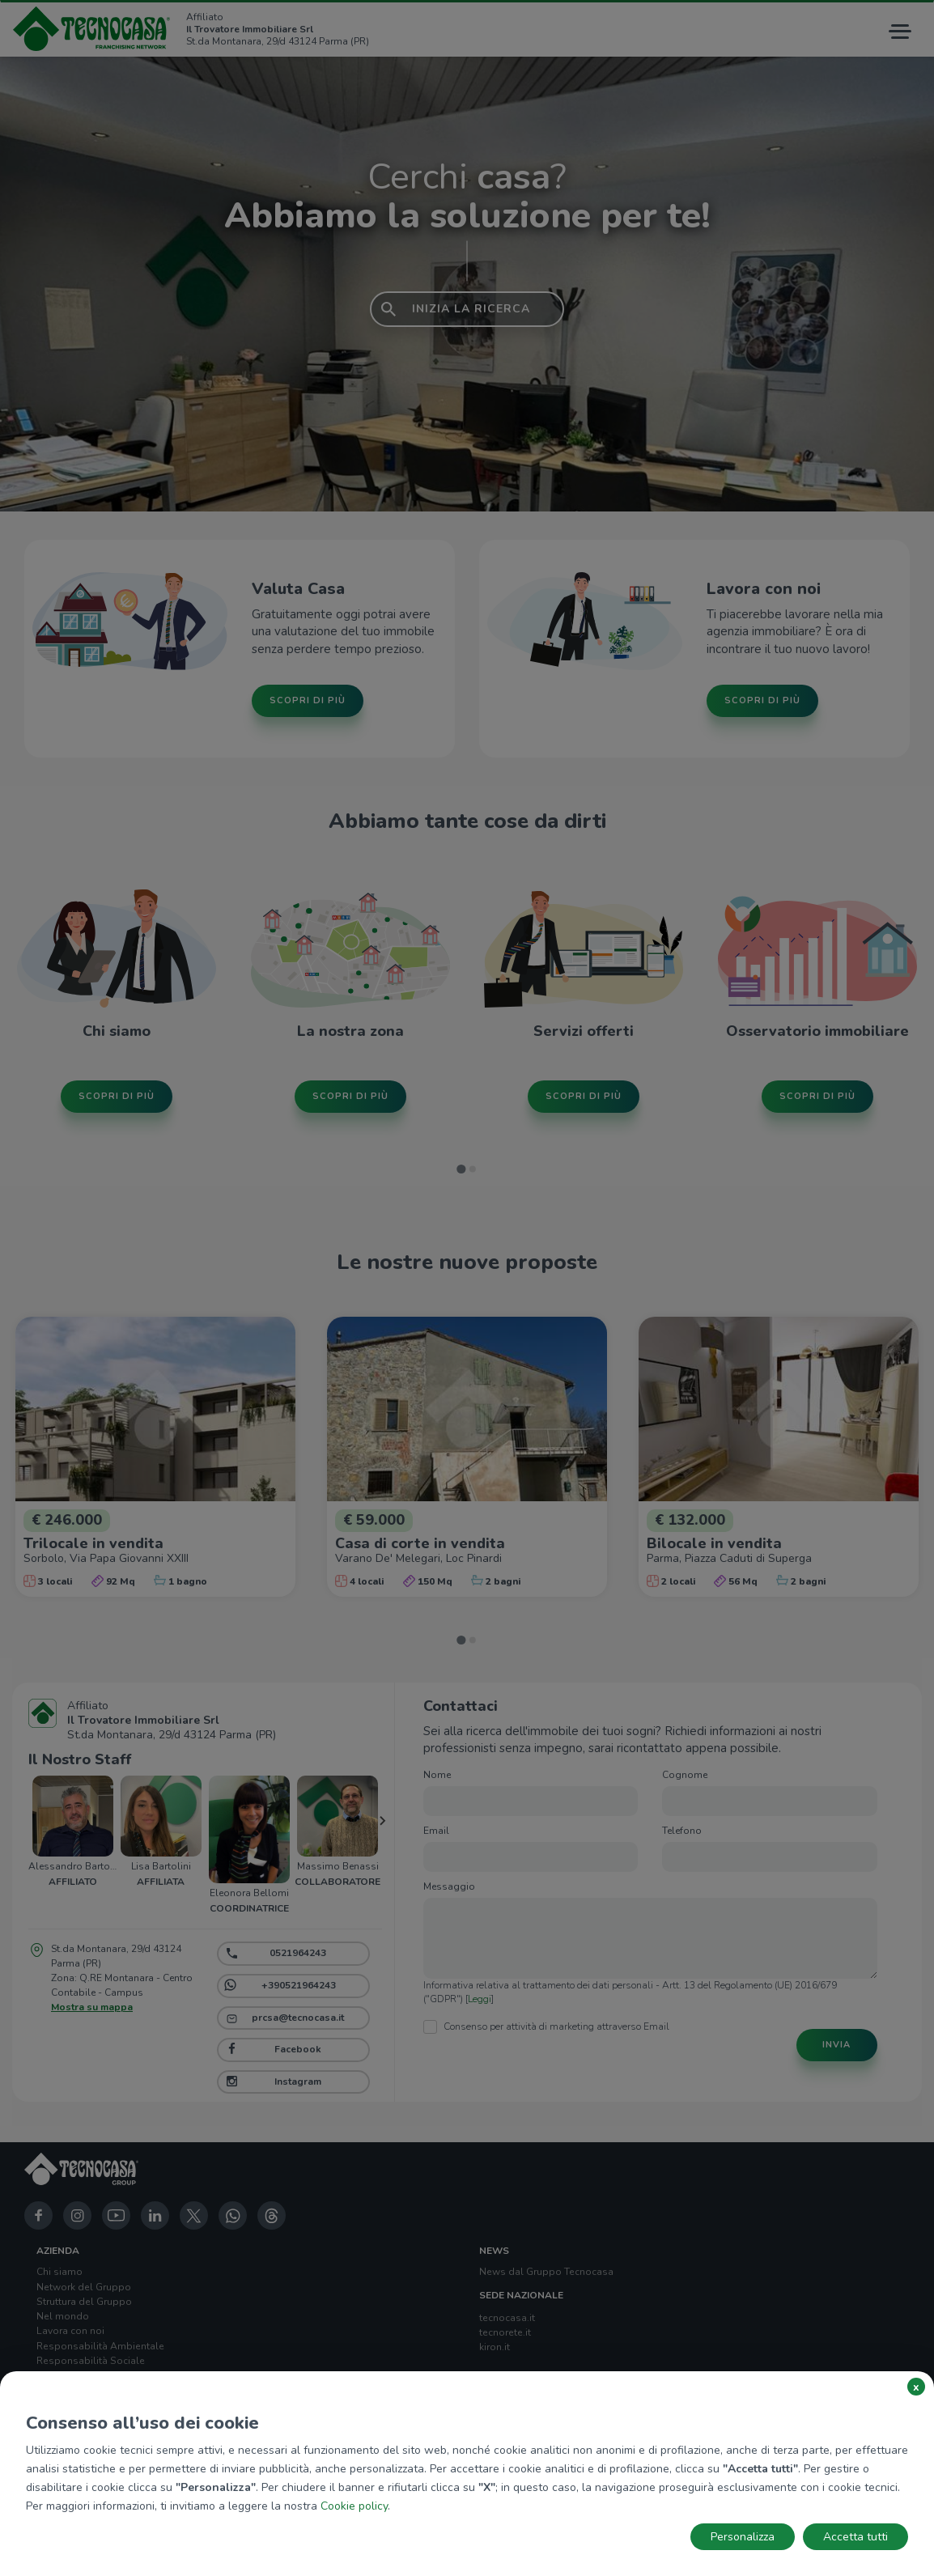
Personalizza (743, 2536)
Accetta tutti (855, 2536)
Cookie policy (354, 2506)
